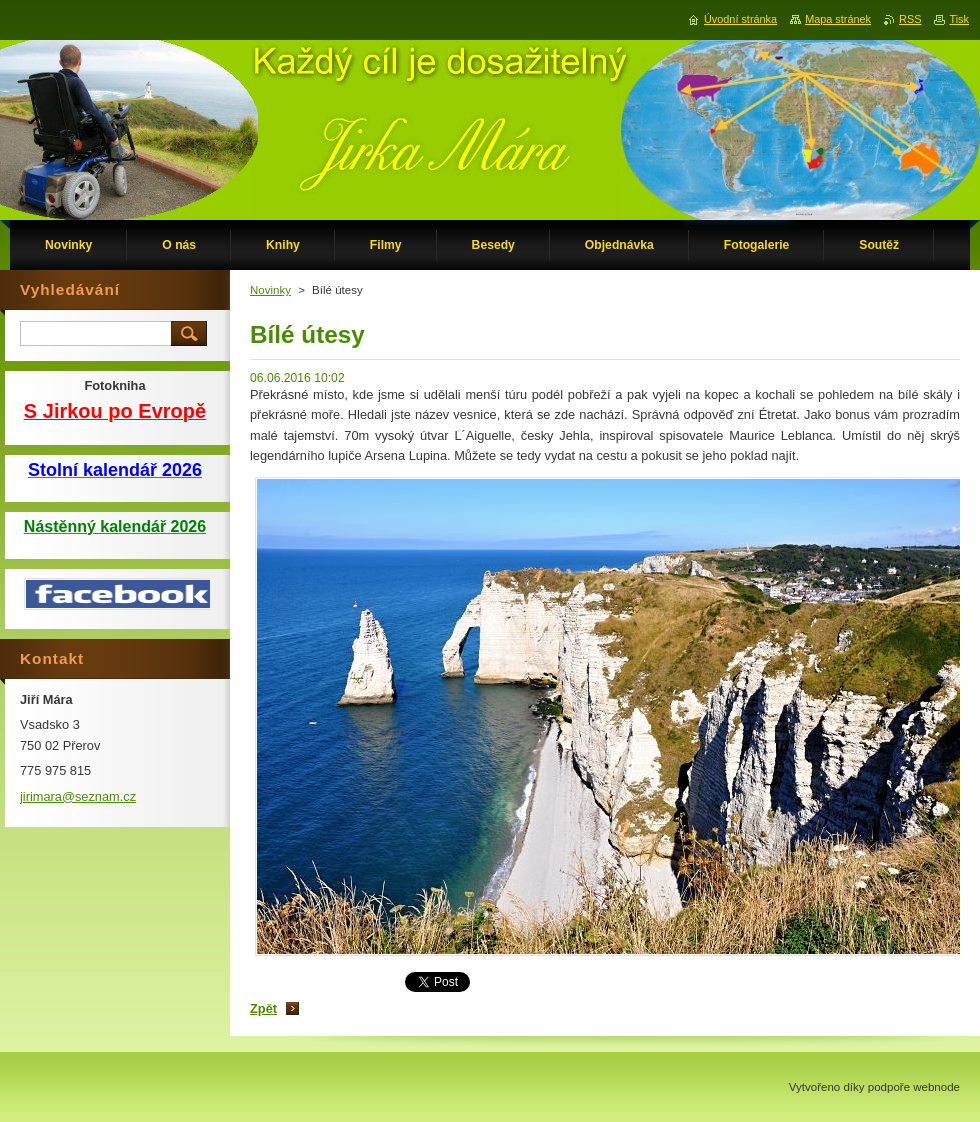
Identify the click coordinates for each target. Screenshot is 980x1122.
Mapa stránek (838, 19)
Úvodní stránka (740, 19)
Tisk (959, 19)
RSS (910, 19)
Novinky (270, 290)
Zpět (263, 1008)
